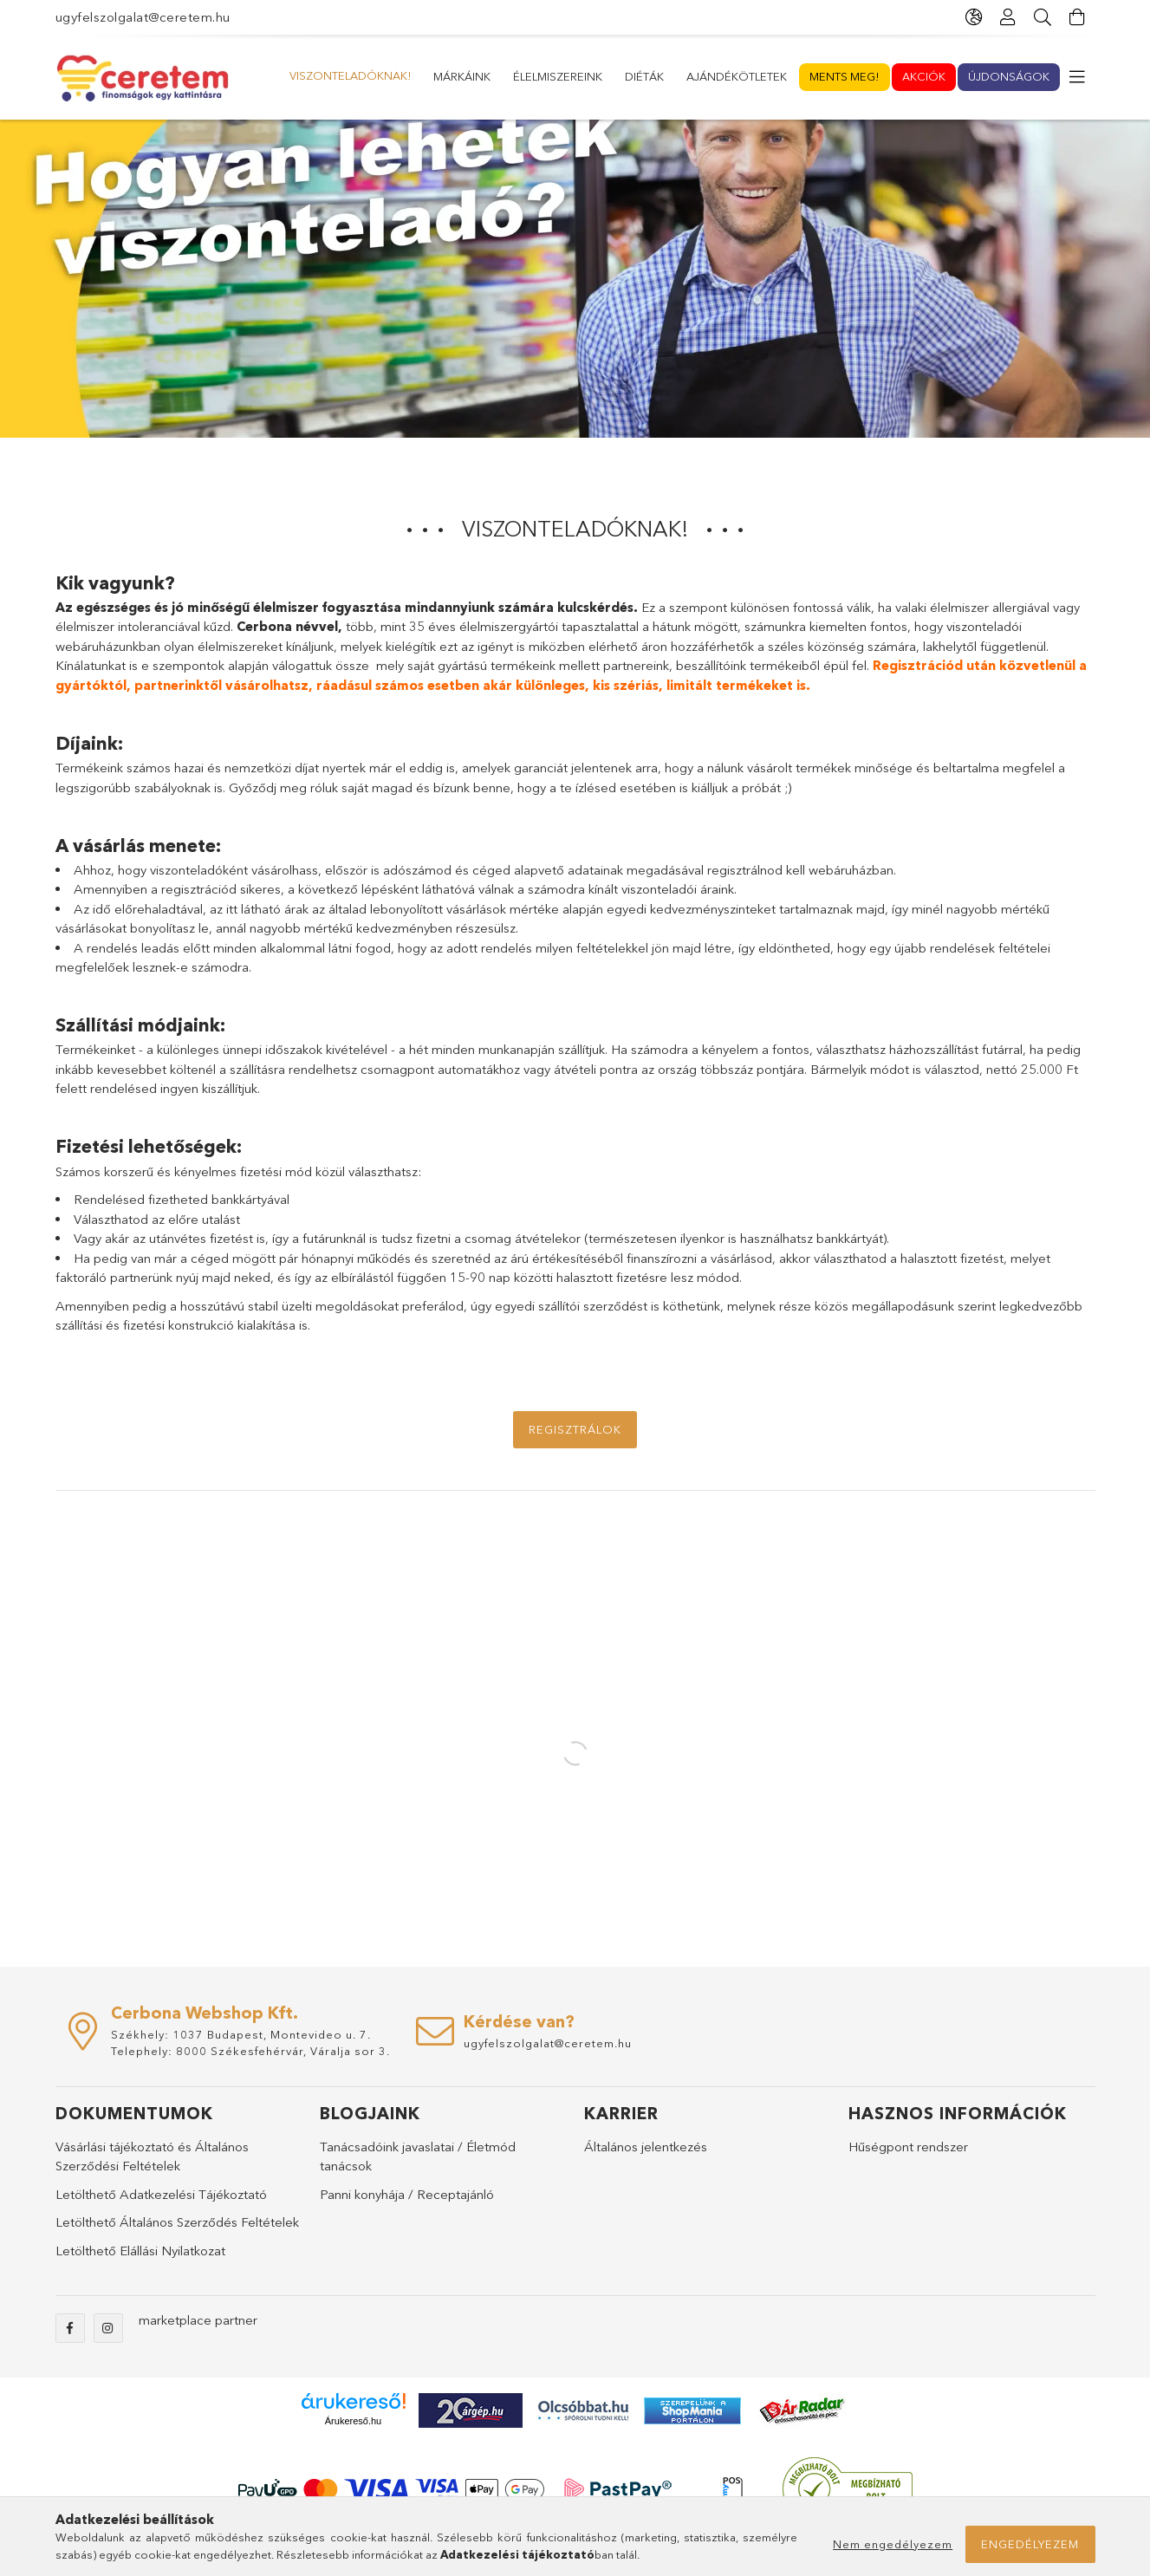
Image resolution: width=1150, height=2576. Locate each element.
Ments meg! (495, 76)
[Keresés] (1043, 17)
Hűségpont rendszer (908, 2188)
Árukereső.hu (353, 2462)
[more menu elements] (1078, 77)
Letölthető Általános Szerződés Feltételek (177, 2263)
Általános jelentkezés (645, 2188)
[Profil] (1008, 17)
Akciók (416, 76)
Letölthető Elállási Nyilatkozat (140, 2292)
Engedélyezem (1030, 2544)
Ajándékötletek (603, 76)
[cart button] (1078, 17)
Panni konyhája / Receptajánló (407, 2236)
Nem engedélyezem (892, 2544)
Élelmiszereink (782, 76)
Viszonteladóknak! (989, 75)
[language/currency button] (974, 17)
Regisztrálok (575, 1471)
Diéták (695, 76)
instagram (108, 2369)
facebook (70, 2369)
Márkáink (877, 76)
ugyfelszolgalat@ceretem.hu (143, 17)
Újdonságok (331, 76)
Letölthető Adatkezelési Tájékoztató (161, 2236)
